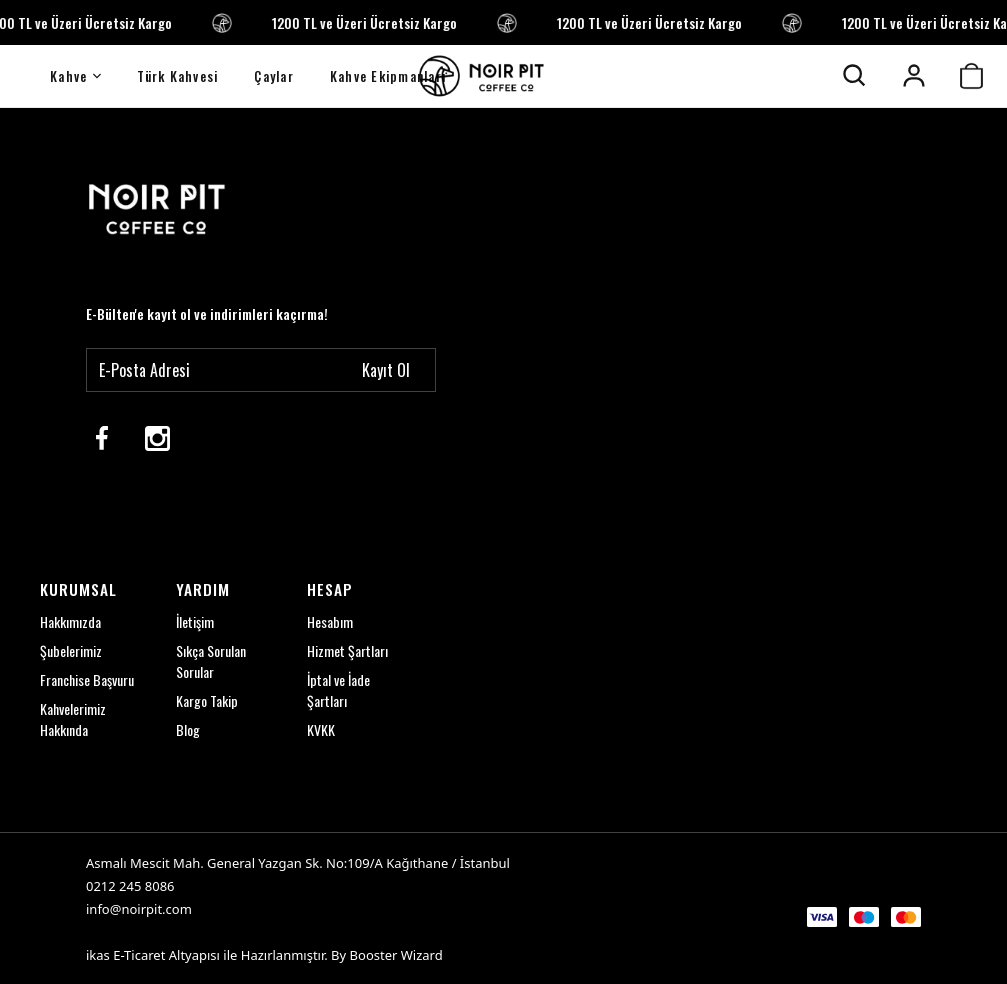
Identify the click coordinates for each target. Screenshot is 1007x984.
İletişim (195, 622)
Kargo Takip (207, 701)
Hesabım (330, 622)
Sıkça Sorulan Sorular (211, 662)
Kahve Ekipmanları (388, 76)
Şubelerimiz (71, 651)
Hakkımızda (70, 622)
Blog (188, 730)
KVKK (321, 730)
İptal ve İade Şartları (338, 691)
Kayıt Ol (386, 370)
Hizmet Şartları (347, 651)
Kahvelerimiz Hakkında (73, 720)
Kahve (75, 76)
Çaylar (274, 76)
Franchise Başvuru (87, 680)
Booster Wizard (396, 955)
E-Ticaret (139, 955)
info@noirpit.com (139, 909)
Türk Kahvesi (177, 76)
